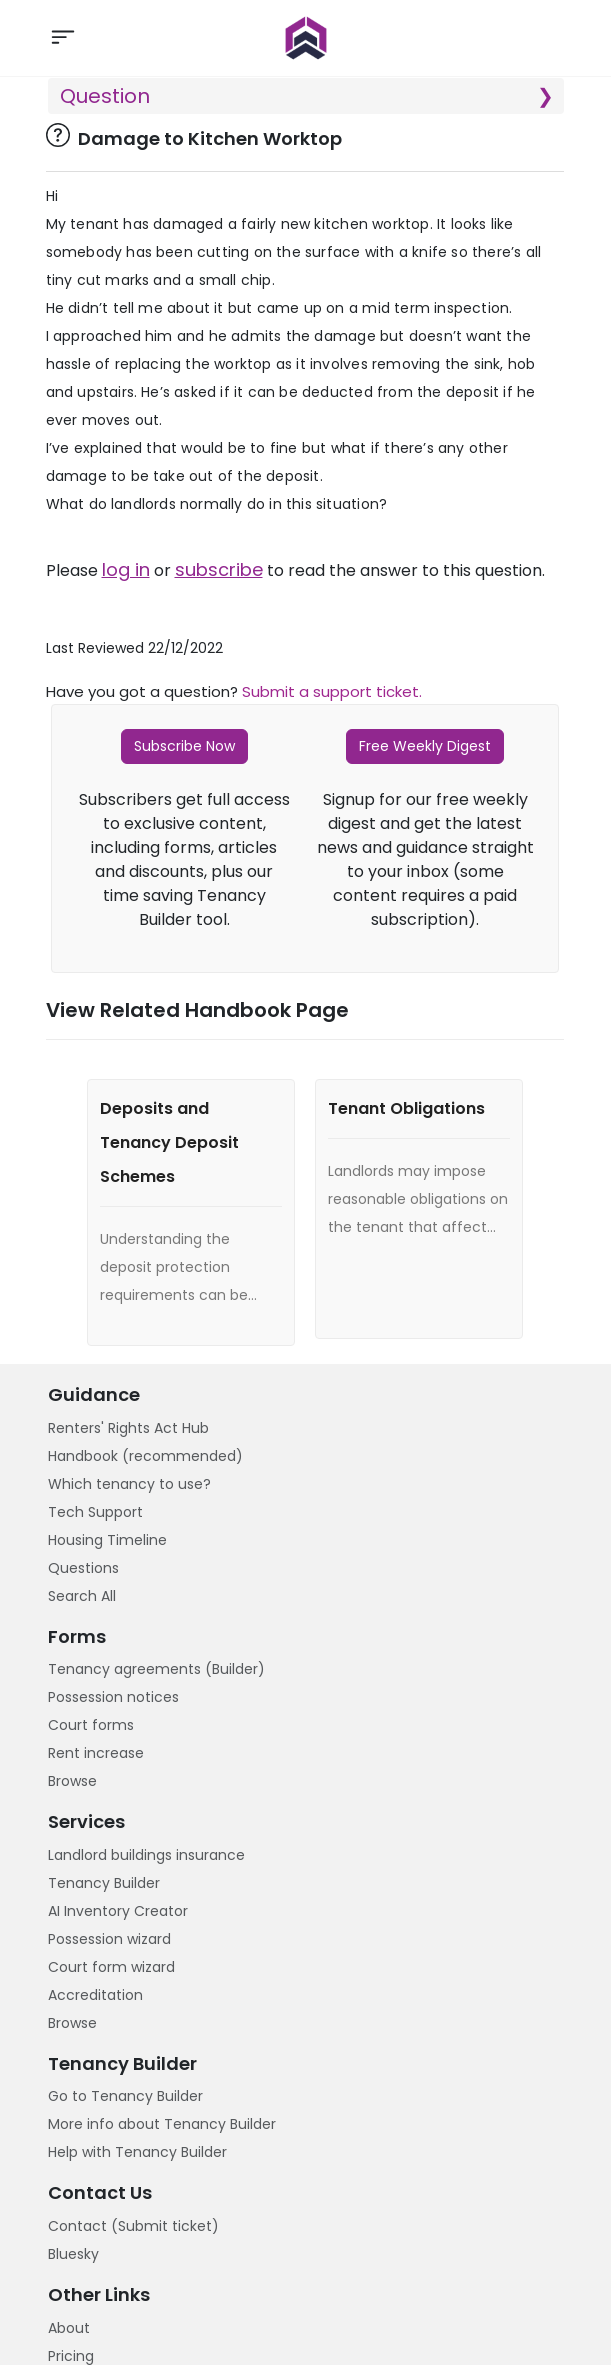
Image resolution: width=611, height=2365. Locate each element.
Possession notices (113, 1697)
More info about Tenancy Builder (162, 2124)
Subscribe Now (184, 746)
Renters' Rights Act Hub (128, 1428)
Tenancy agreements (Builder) (156, 1669)
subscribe (219, 570)
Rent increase (96, 1753)
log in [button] (126, 570)
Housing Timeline (107, 1540)
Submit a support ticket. (332, 691)
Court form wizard (111, 1967)
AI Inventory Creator (118, 1911)
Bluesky (73, 2254)
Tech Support (95, 1512)
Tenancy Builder (104, 1883)
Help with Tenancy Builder (137, 2152)
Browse (72, 1781)
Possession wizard (109, 1939)
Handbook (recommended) (145, 1456)
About (69, 2328)
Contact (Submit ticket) (133, 2226)
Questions (83, 1568)
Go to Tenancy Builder (125, 2096)
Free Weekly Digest (425, 746)
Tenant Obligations (406, 1108)
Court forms (91, 1725)
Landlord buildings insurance (146, 1855)
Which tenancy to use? (129, 1484)
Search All (82, 1596)
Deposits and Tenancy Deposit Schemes (169, 1142)
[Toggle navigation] (63, 38)
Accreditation (95, 1995)
